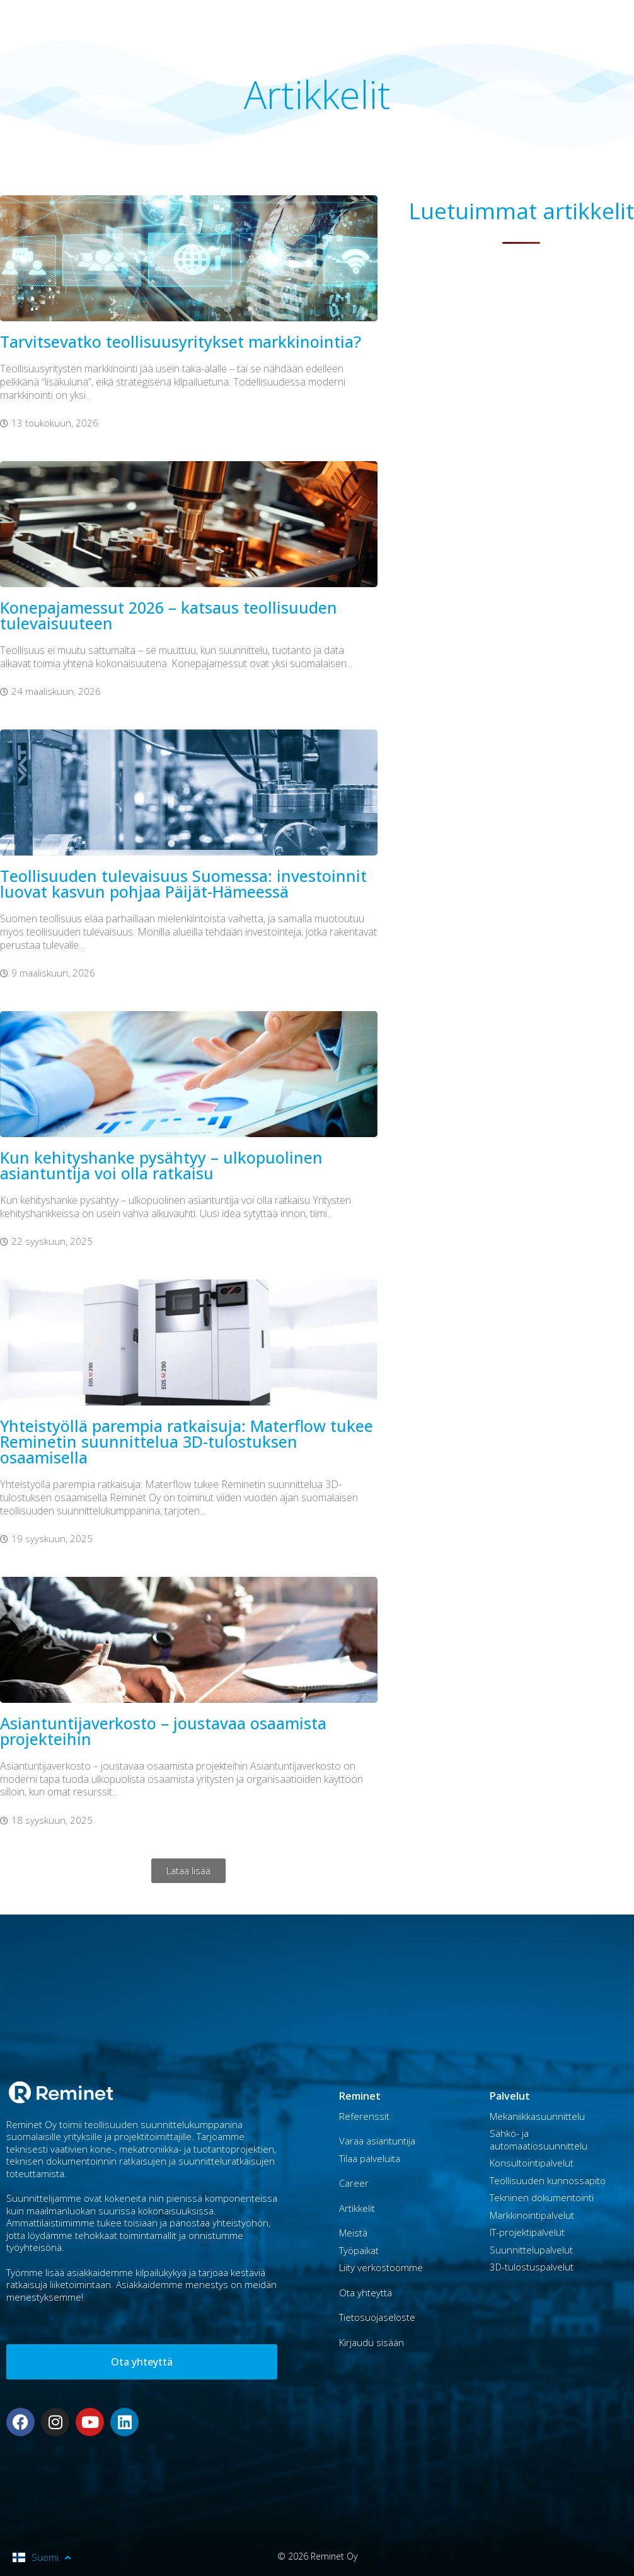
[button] (188, 1870)
